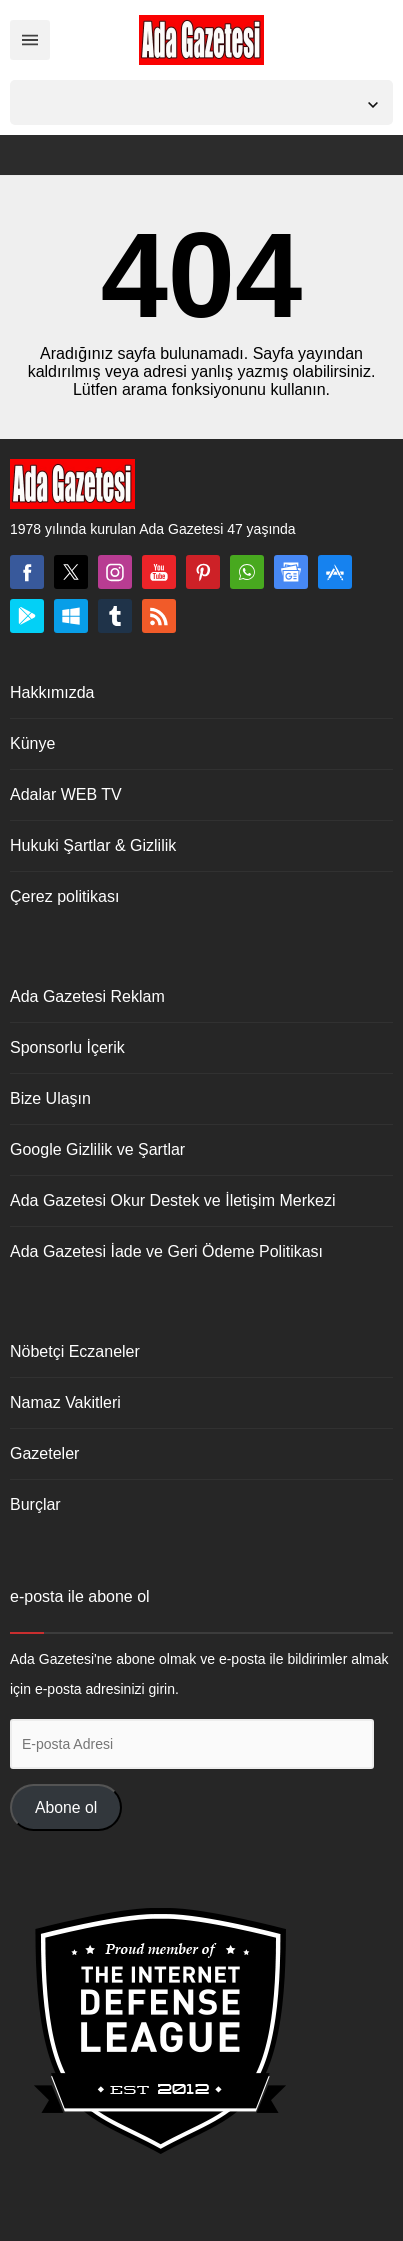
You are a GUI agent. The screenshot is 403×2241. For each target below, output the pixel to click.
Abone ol (66, 1807)
